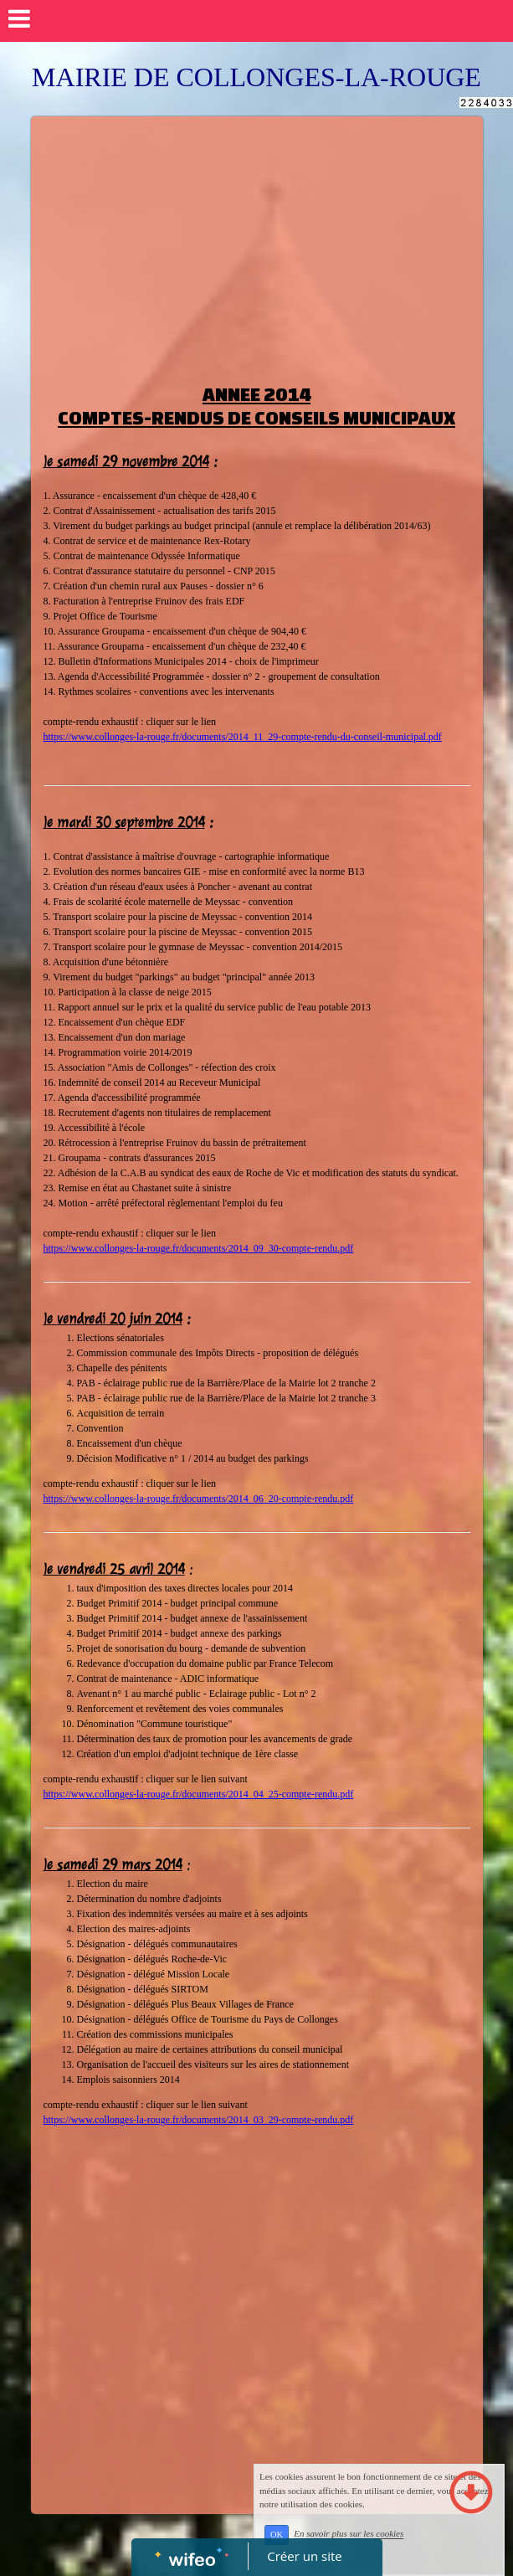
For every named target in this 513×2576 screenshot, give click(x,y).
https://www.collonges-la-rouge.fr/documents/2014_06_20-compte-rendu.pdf (199, 1498)
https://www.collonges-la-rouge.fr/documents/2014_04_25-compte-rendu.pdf (199, 1794)
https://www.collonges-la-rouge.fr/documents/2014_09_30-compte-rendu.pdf (199, 1248)
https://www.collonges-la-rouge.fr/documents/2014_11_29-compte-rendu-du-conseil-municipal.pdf (243, 737)
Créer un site (304, 2556)
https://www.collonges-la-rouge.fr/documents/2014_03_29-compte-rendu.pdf (199, 2120)
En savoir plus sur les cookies (348, 2534)
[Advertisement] (257, 242)
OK (276, 2534)
